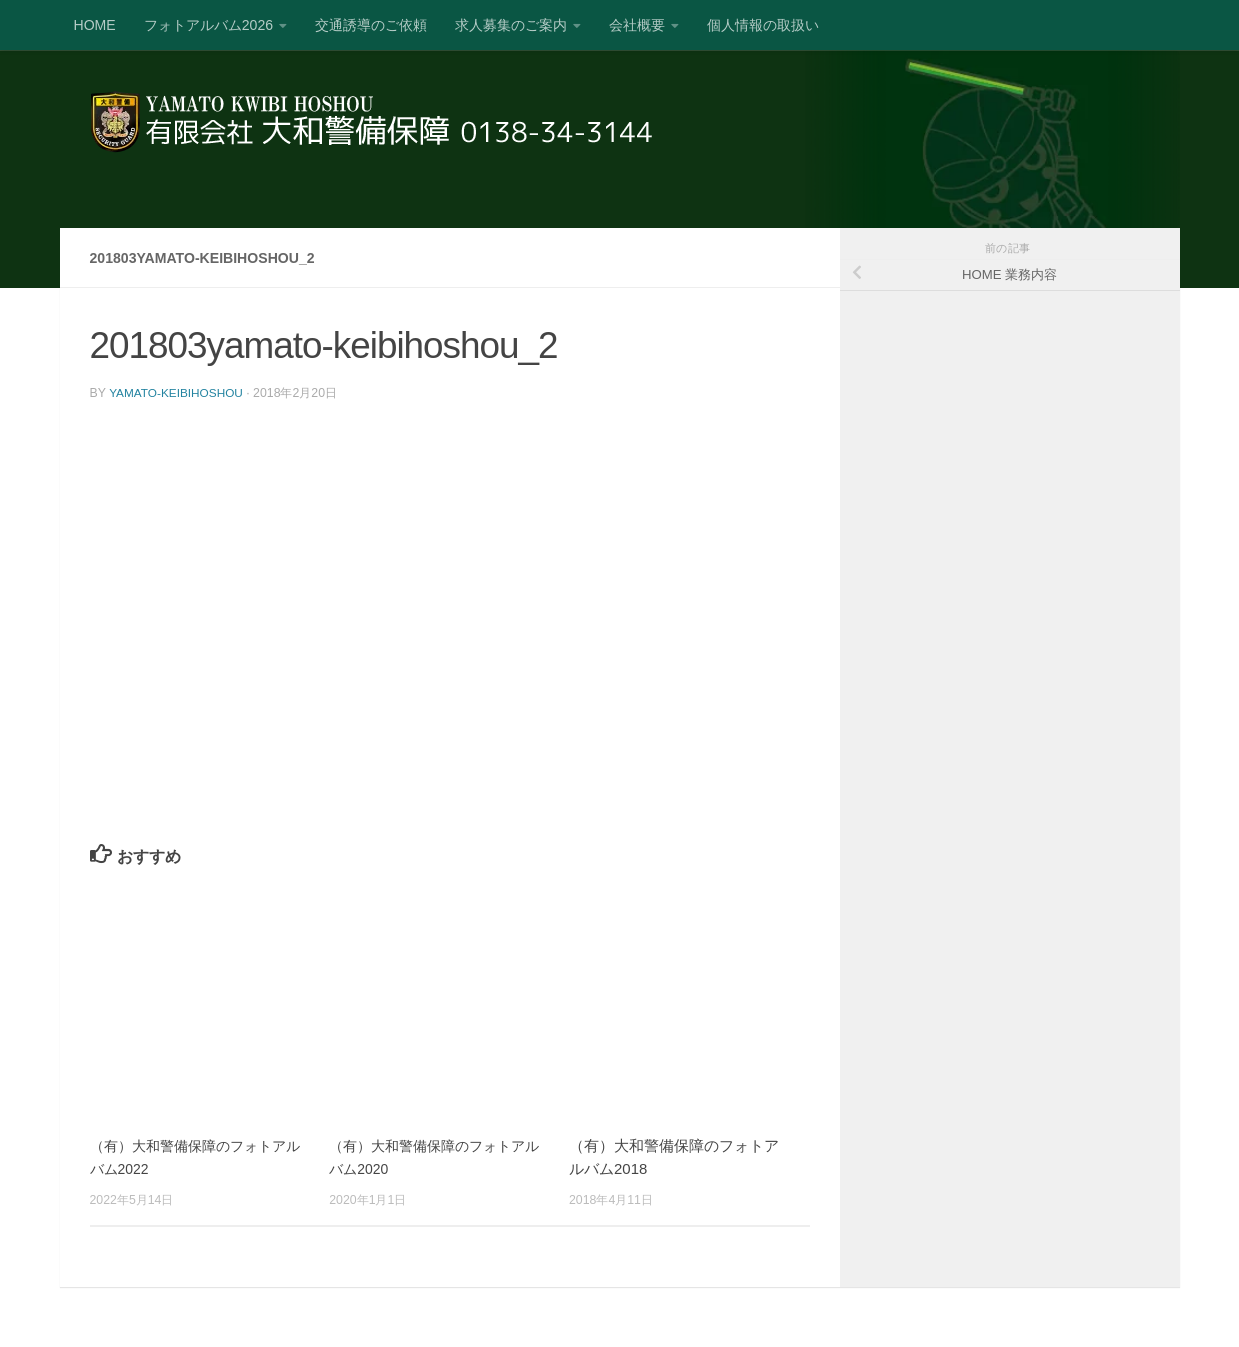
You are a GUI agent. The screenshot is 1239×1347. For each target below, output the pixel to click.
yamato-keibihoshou (179, 393)
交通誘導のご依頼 (371, 25)
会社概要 (637, 25)
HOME (95, 25)
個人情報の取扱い (763, 25)
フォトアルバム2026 (208, 25)
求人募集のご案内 (511, 25)
